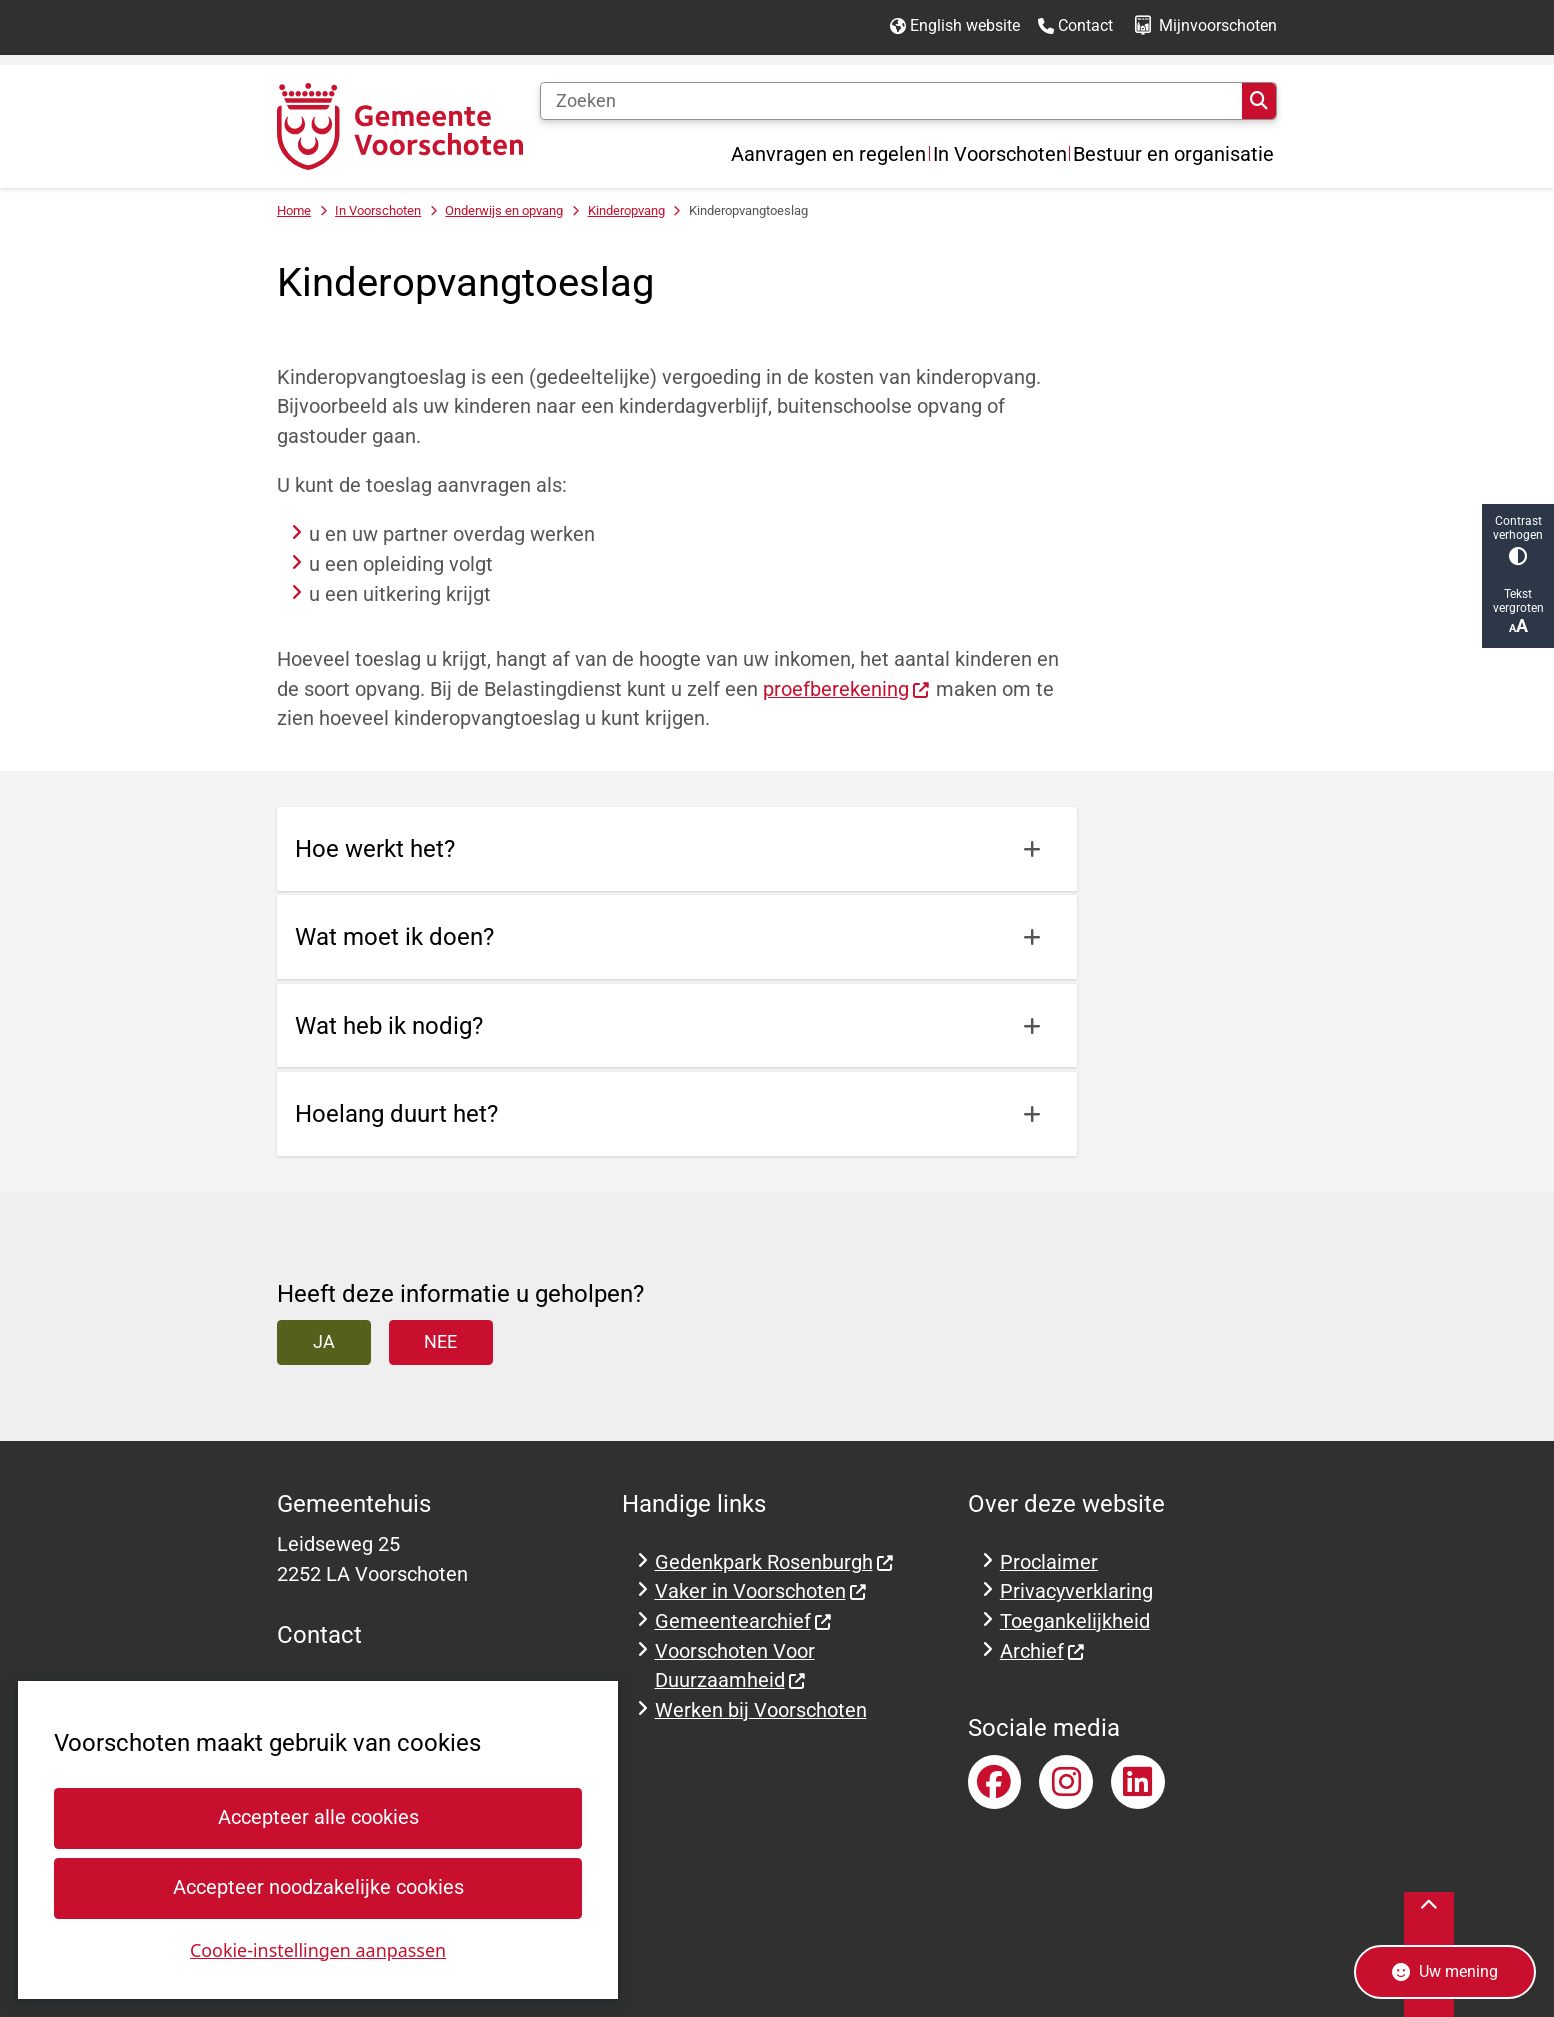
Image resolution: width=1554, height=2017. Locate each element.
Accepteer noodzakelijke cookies (317, 1887)
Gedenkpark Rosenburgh (775, 1562)
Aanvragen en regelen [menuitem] (828, 154)
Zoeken (1259, 101)
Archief (1043, 1651)
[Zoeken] (891, 101)
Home (294, 210)
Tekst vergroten (1518, 611)
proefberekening (847, 689)
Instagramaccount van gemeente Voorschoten (1066, 1782)
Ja (324, 1341)
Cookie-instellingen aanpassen (318, 1949)
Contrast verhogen (1518, 539)
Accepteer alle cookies (317, 1817)
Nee (440, 1341)
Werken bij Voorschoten (761, 1710)
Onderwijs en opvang (504, 210)
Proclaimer (1049, 1562)
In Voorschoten (378, 210)
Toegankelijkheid (1075, 1621)
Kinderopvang (626, 210)
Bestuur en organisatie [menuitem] (1173, 154)
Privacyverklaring (1076, 1591)
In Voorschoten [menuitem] (1000, 154)
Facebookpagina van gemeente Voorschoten (995, 1782)
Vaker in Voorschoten (761, 1591)
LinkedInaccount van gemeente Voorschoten (1138, 1782)
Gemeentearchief (744, 1621)
